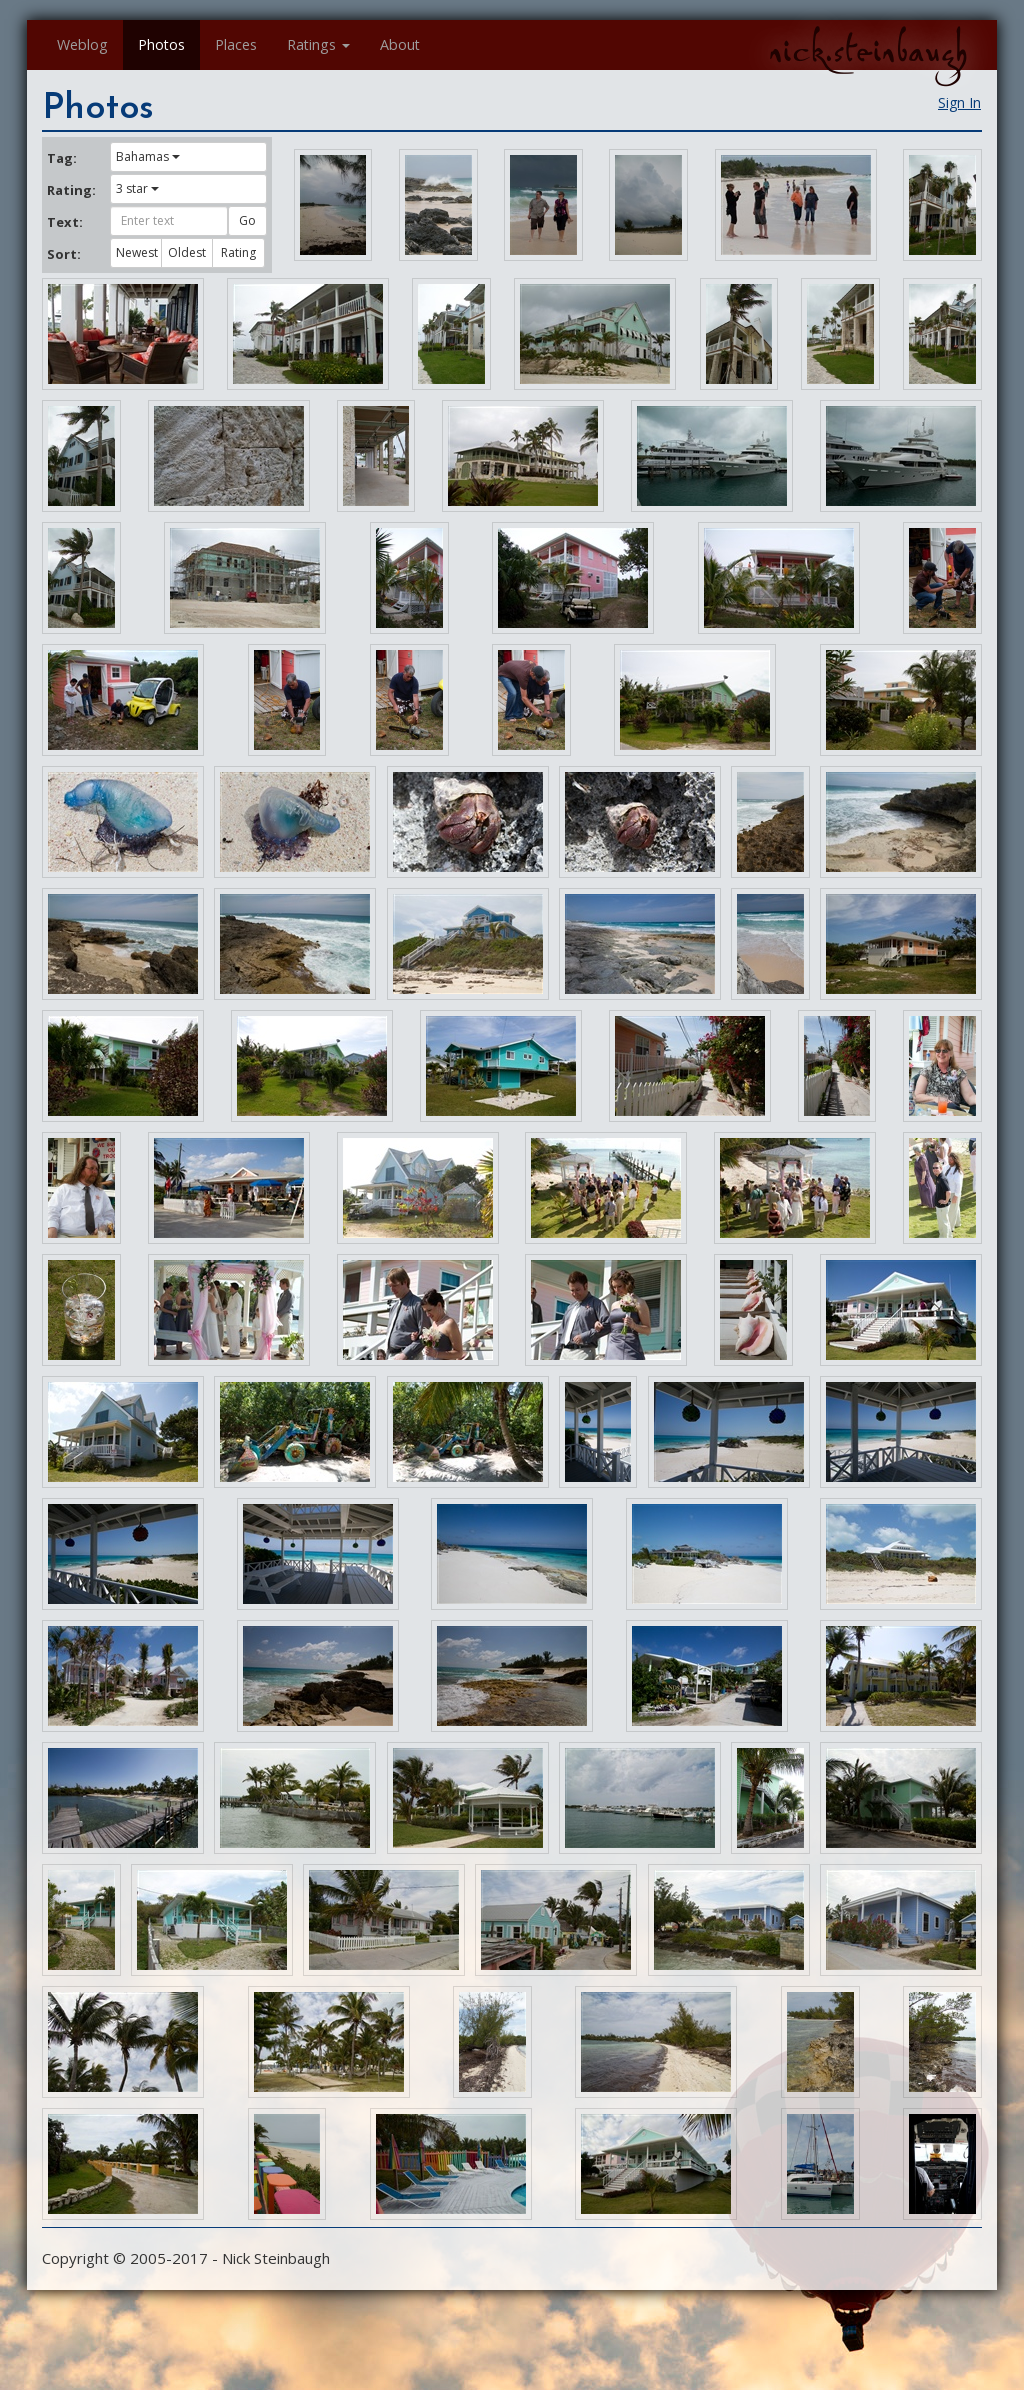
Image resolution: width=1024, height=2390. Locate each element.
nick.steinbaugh (868, 51)
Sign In (959, 102)
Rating (238, 252)
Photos (161, 44)
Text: (65, 222)
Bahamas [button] (148, 156)
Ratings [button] (318, 44)
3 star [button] (137, 188)
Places (236, 44)
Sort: (64, 254)
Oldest (187, 252)
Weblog (82, 44)
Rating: (71, 190)
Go (247, 220)
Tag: (62, 158)
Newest (137, 252)
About (400, 44)
